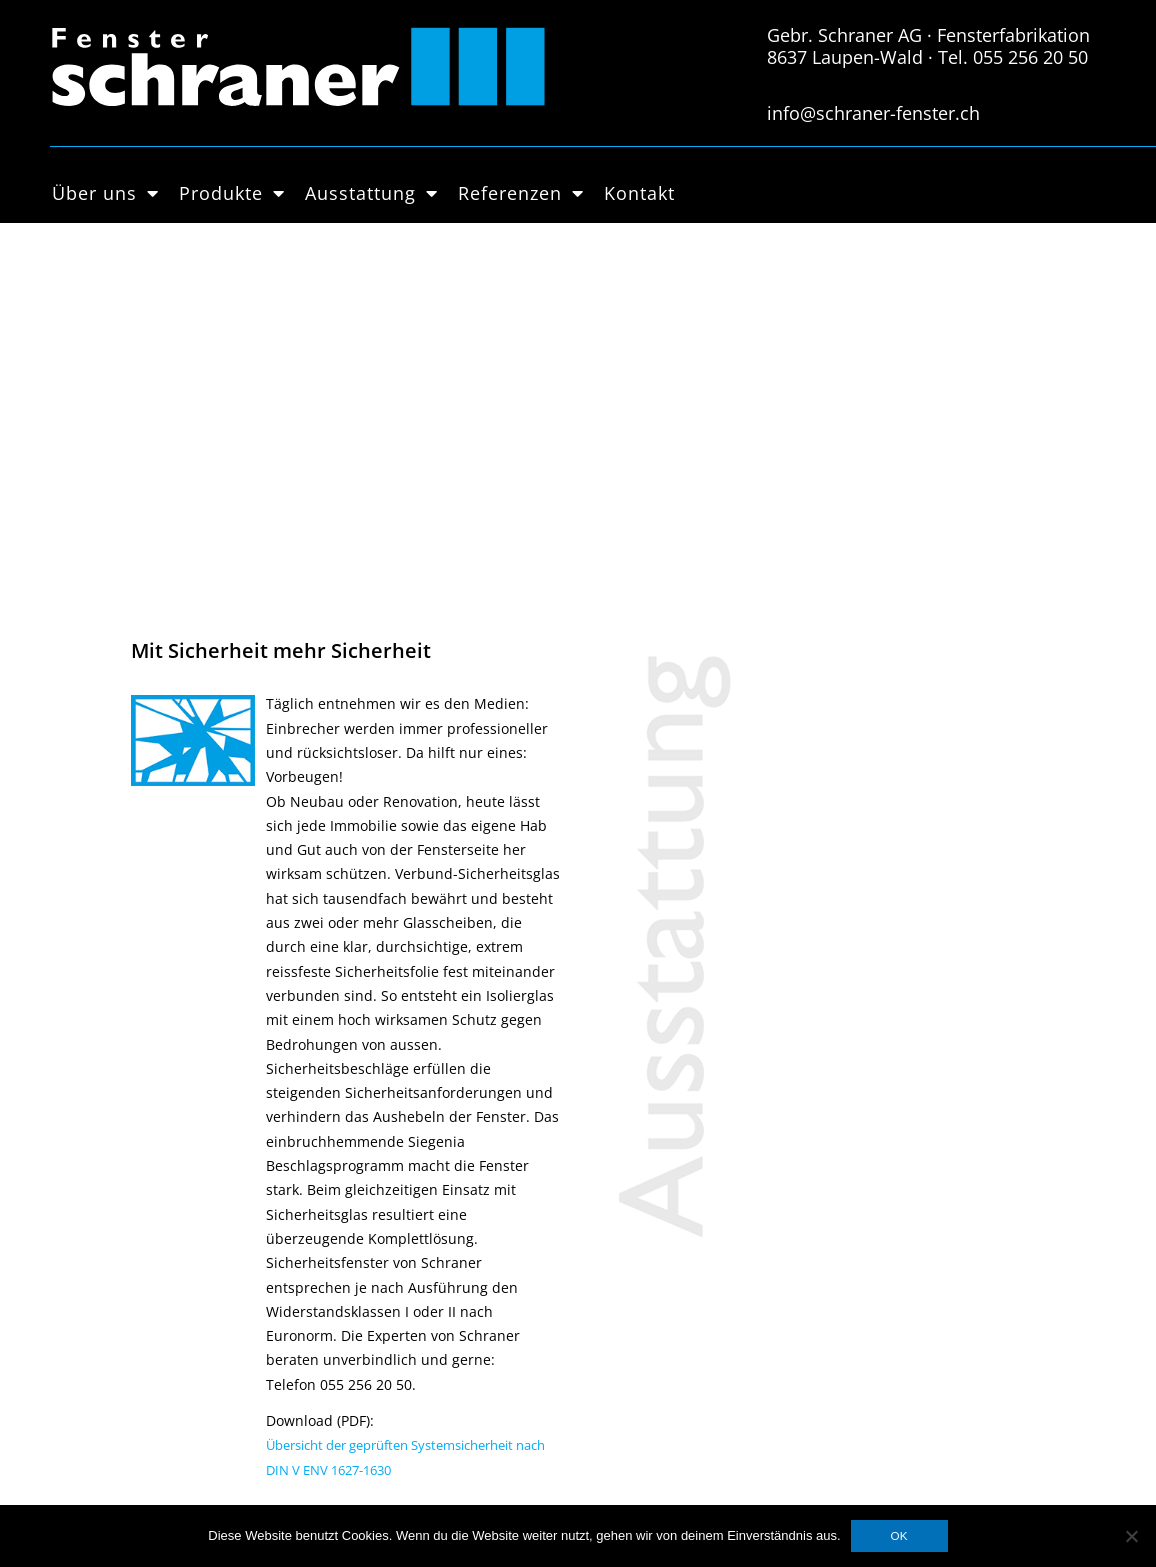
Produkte (232, 193)
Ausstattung (371, 193)
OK (899, 1535)
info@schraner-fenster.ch (873, 113)
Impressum (421, 1238)
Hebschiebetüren (232, 1311)
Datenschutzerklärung (457, 1214)
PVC (186, 1287)
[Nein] (1131, 1536)
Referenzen (521, 193)
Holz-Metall (212, 1262)
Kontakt (639, 193)
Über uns (105, 193)
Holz (188, 1238)
